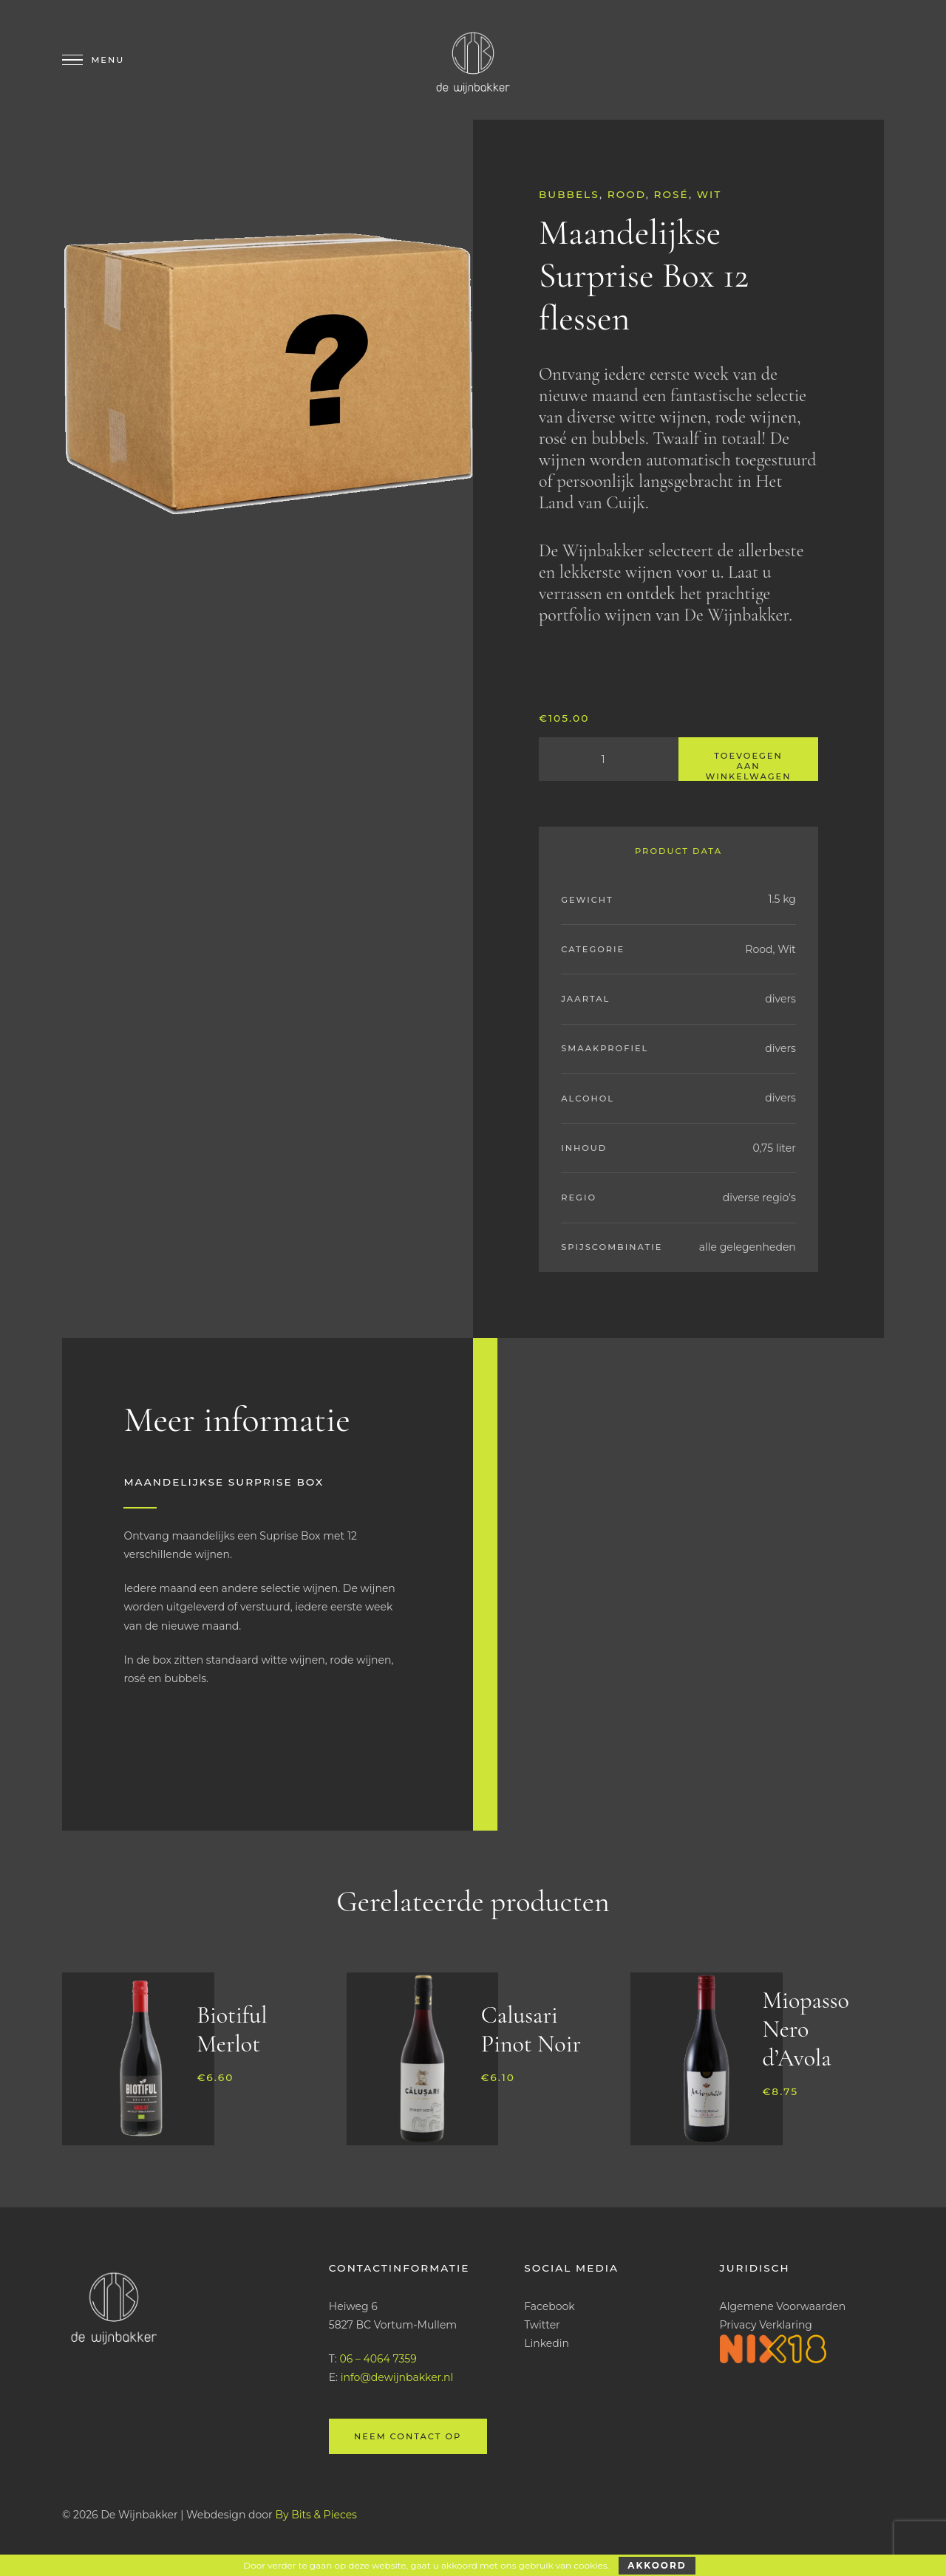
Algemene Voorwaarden (783, 2306)
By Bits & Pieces (316, 2514)
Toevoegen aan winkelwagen (749, 766)
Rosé (671, 194)
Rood (627, 194)
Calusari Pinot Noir (531, 2029)
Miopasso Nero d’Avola (805, 2029)
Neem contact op (407, 2436)
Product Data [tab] (678, 851)
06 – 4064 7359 (377, 2358)
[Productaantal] (608, 759)
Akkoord (656, 2565)
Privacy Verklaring (766, 2324)
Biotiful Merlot (232, 2029)
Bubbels (569, 194)
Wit (709, 194)
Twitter (542, 2324)
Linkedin (546, 2343)
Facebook (549, 2306)
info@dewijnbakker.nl (397, 2377)
